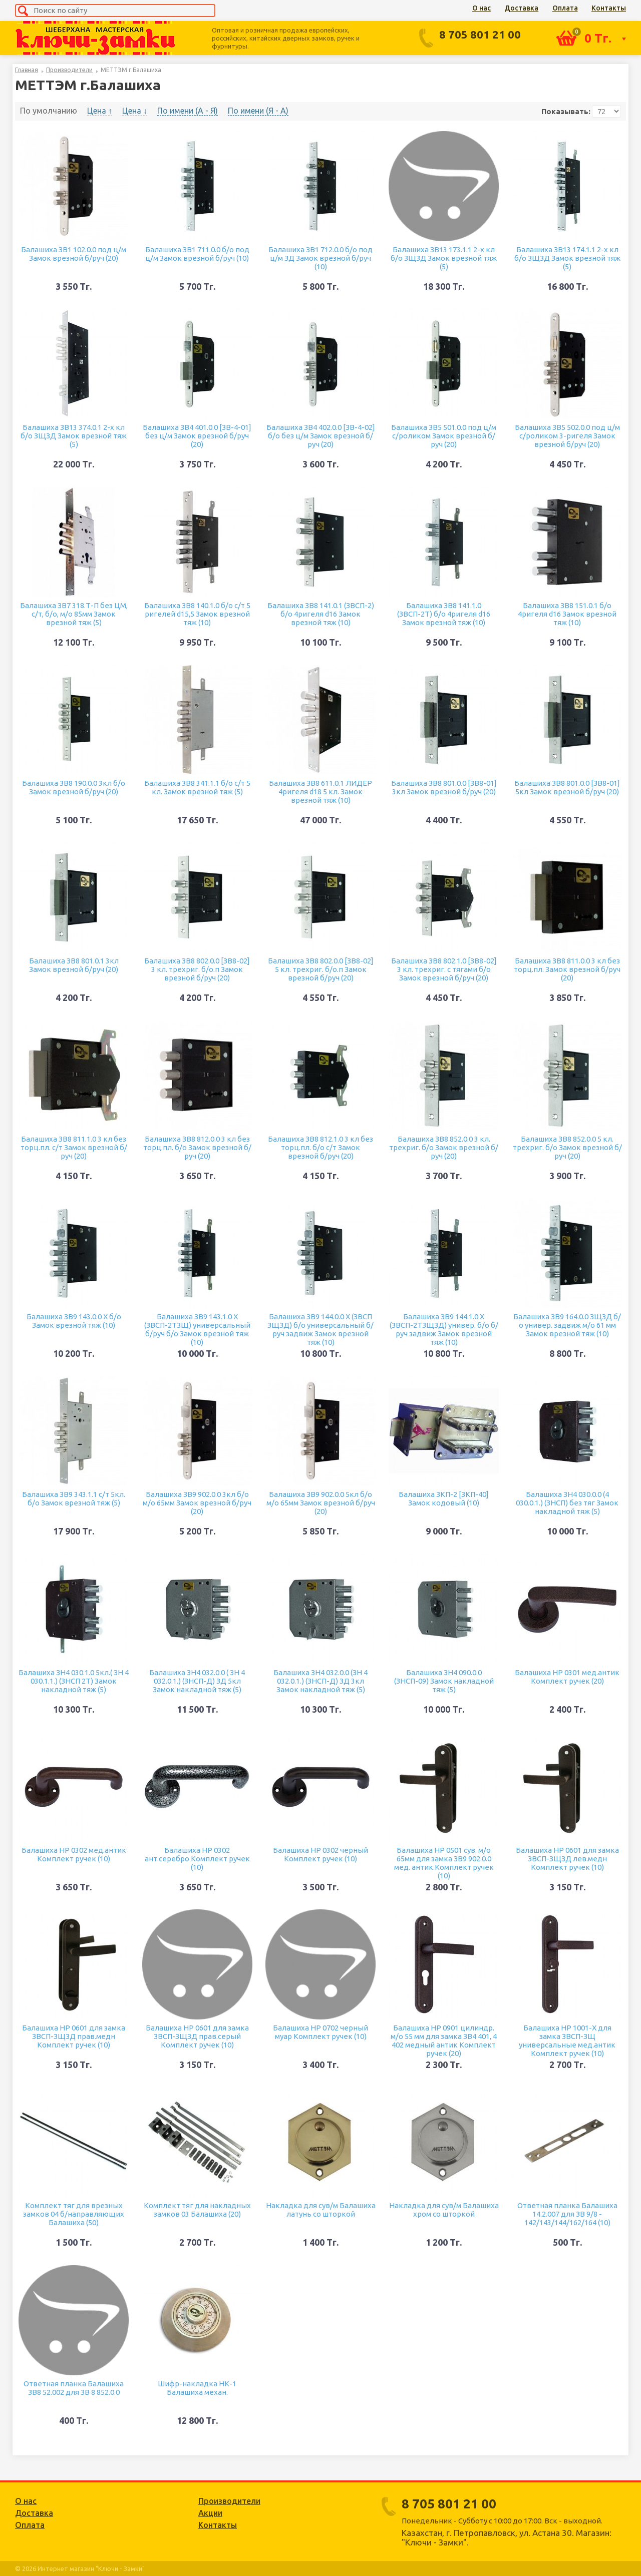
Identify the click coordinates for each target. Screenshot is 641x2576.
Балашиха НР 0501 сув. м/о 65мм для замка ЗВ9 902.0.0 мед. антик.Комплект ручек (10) (444, 1863)
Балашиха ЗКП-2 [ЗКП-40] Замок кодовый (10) (444, 1498)
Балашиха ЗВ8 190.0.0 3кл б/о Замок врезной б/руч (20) (73, 787)
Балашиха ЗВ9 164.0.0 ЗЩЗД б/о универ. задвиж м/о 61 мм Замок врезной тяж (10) (567, 1325)
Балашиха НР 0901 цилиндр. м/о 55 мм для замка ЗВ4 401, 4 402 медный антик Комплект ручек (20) (444, 2040)
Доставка (521, 8)
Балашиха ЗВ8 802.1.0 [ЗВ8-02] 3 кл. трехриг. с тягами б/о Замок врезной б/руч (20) (444, 969)
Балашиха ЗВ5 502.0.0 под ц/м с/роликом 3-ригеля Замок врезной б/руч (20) (567, 435)
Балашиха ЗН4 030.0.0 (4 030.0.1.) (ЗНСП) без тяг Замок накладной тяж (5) (567, 1502)
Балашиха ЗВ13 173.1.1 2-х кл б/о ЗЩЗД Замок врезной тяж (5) (444, 258)
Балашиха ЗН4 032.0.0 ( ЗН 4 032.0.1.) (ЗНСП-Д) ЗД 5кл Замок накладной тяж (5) (197, 1681)
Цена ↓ (134, 110)
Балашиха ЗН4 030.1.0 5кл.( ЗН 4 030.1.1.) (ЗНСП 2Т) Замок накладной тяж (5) (74, 1681)
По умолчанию (48, 110)
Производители (69, 70)
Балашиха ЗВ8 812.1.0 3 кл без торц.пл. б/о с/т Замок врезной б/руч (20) (320, 1147)
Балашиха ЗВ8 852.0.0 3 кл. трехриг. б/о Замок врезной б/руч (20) (443, 1147)
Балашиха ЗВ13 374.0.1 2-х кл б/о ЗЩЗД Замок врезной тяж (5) (74, 435)
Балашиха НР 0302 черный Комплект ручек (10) (320, 1854)
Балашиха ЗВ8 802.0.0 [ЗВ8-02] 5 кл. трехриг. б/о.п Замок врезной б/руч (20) (321, 969)
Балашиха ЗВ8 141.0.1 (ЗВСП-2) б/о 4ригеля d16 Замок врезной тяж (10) (320, 614)
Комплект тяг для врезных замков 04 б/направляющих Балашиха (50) (73, 2214)
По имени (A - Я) (187, 110)
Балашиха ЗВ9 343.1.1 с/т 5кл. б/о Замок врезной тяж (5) (73, 1498)
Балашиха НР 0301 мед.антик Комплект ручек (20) (567, 1676)
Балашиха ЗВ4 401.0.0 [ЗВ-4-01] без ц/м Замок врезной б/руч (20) (197, 435)
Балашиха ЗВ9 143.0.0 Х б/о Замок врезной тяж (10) (74, 1320)
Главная (26, 70)
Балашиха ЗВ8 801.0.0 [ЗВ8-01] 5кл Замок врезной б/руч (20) (567, 787)
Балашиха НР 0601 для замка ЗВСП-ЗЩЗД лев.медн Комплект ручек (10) (567, 1858)
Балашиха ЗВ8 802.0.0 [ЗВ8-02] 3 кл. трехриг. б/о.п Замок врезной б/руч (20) (197, 969)
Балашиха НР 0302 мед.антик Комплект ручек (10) (74, 1854)
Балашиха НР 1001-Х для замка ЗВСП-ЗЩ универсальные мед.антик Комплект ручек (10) (567, 2040)
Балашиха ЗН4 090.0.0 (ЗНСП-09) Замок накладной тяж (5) (444, 1681)
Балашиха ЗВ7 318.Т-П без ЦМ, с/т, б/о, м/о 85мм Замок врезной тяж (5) (74, 614)
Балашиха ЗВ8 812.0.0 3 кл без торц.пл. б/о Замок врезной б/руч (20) (197, 1147)
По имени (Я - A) (258, 110)
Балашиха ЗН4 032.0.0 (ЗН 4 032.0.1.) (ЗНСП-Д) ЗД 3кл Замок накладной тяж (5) (320, 1681)
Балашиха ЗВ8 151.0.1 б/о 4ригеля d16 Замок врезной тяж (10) (567, 614)
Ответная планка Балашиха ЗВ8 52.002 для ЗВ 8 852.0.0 (74, 2387)
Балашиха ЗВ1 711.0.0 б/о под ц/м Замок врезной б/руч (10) (197, 253)
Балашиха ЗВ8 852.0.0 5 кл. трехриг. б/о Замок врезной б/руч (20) (567, 1147)
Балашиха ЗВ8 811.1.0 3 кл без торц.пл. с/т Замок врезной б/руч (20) (74, 1147)
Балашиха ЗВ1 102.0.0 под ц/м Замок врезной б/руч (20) (73, 253)
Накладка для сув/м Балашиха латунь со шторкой (321, 2209)
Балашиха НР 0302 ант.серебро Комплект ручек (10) (197, 1858)
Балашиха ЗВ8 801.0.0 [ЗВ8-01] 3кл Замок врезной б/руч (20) (444, 787)
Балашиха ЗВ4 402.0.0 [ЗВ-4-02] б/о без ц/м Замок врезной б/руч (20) (320, 435)
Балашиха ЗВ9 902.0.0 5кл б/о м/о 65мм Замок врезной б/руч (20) (320, 1502)
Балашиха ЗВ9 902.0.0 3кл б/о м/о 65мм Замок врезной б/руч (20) (197, 1502)
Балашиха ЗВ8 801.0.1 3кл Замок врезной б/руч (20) (74, 964)
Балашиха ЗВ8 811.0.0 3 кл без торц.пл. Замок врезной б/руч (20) (567, 969)
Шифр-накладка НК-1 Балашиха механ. (197, 2387)
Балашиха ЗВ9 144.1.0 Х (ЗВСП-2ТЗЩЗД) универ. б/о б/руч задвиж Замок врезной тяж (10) (444, 1329)
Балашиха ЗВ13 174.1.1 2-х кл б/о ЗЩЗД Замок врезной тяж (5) (567, 258)
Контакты (608, 8)
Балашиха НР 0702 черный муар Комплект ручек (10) (320, 2031)
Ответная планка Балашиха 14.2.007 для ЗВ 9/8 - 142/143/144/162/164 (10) (567, 2214)
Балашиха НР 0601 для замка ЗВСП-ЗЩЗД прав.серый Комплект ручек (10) (197, 2036)
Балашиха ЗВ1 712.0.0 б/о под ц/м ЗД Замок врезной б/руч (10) (320, 258)
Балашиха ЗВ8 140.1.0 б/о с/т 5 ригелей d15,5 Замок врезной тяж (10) (197, 614)
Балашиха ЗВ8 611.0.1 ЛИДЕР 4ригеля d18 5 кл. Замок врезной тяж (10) (320, 791)
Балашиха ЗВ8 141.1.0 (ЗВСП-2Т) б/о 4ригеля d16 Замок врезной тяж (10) (443, 614)
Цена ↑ (99, 110)
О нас (481, 8)
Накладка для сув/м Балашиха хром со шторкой (444, 2209)
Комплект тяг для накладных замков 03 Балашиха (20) (197, 2209)
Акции (210, 2512)
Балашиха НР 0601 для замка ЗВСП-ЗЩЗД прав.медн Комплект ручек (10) (73, 2036)
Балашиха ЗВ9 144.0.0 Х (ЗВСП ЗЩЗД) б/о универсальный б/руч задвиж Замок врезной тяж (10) (320, 1329)
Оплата (565, 8)
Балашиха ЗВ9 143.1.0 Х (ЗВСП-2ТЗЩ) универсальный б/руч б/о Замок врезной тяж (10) (197, 1329)
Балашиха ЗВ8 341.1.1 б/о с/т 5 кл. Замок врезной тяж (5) (197, 787)
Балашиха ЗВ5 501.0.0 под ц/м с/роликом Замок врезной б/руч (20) (443, 435)
